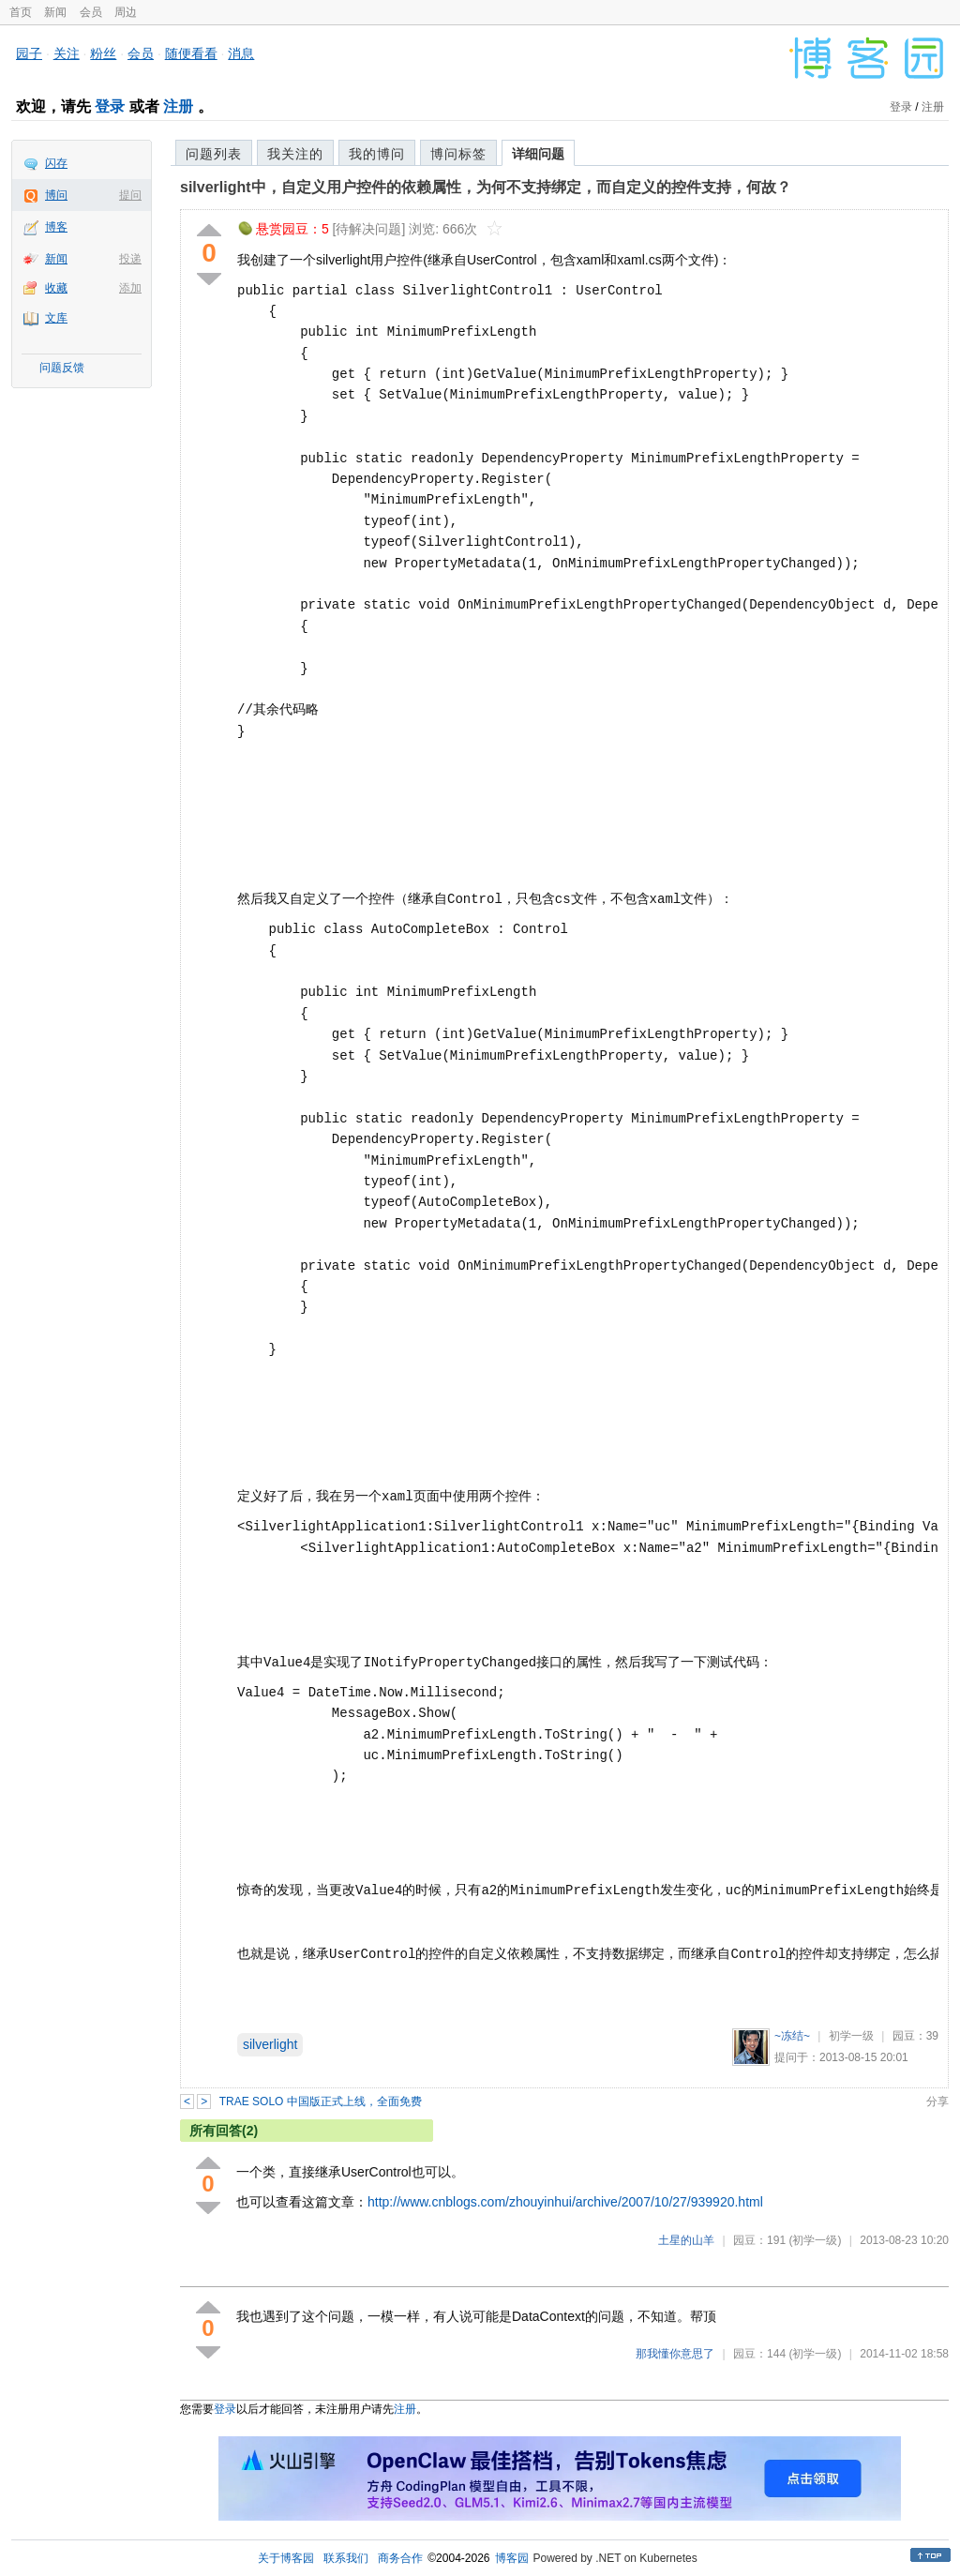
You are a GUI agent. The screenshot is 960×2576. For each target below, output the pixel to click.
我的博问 (377, 153)
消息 (241, 53)
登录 (110, 106)
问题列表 (214, 153)
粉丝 (103, 53)
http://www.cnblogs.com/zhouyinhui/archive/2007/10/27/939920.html (565, 2201)
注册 (178, 106)
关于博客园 (286, 2558)
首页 (20, 12)
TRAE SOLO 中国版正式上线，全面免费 (320, 2101)
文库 (56, 317)
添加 (130, 287)
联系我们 (345, 2558)
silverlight (270, 2044)
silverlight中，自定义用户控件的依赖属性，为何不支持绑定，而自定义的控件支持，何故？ (485, 187)
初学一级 (851, 2035)
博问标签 (458, 153)
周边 (125, 12)
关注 (66, 53)
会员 (91, 12)
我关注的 (295, 153)
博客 (56, 226)
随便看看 (191, 53)
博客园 (512, 2558)
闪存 (56, 163)
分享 (937, 2101)
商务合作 (400, 2558)
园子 (29, 53)
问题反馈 (61, 367)
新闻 (55, 12)
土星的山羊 (686, 2240)
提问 (130, 195)
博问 (56, 195)
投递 (130, 258)
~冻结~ (792, 2035)
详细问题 (538, 153)
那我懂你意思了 (675, 2353)
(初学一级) (814, 2240)
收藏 (56, 287)
